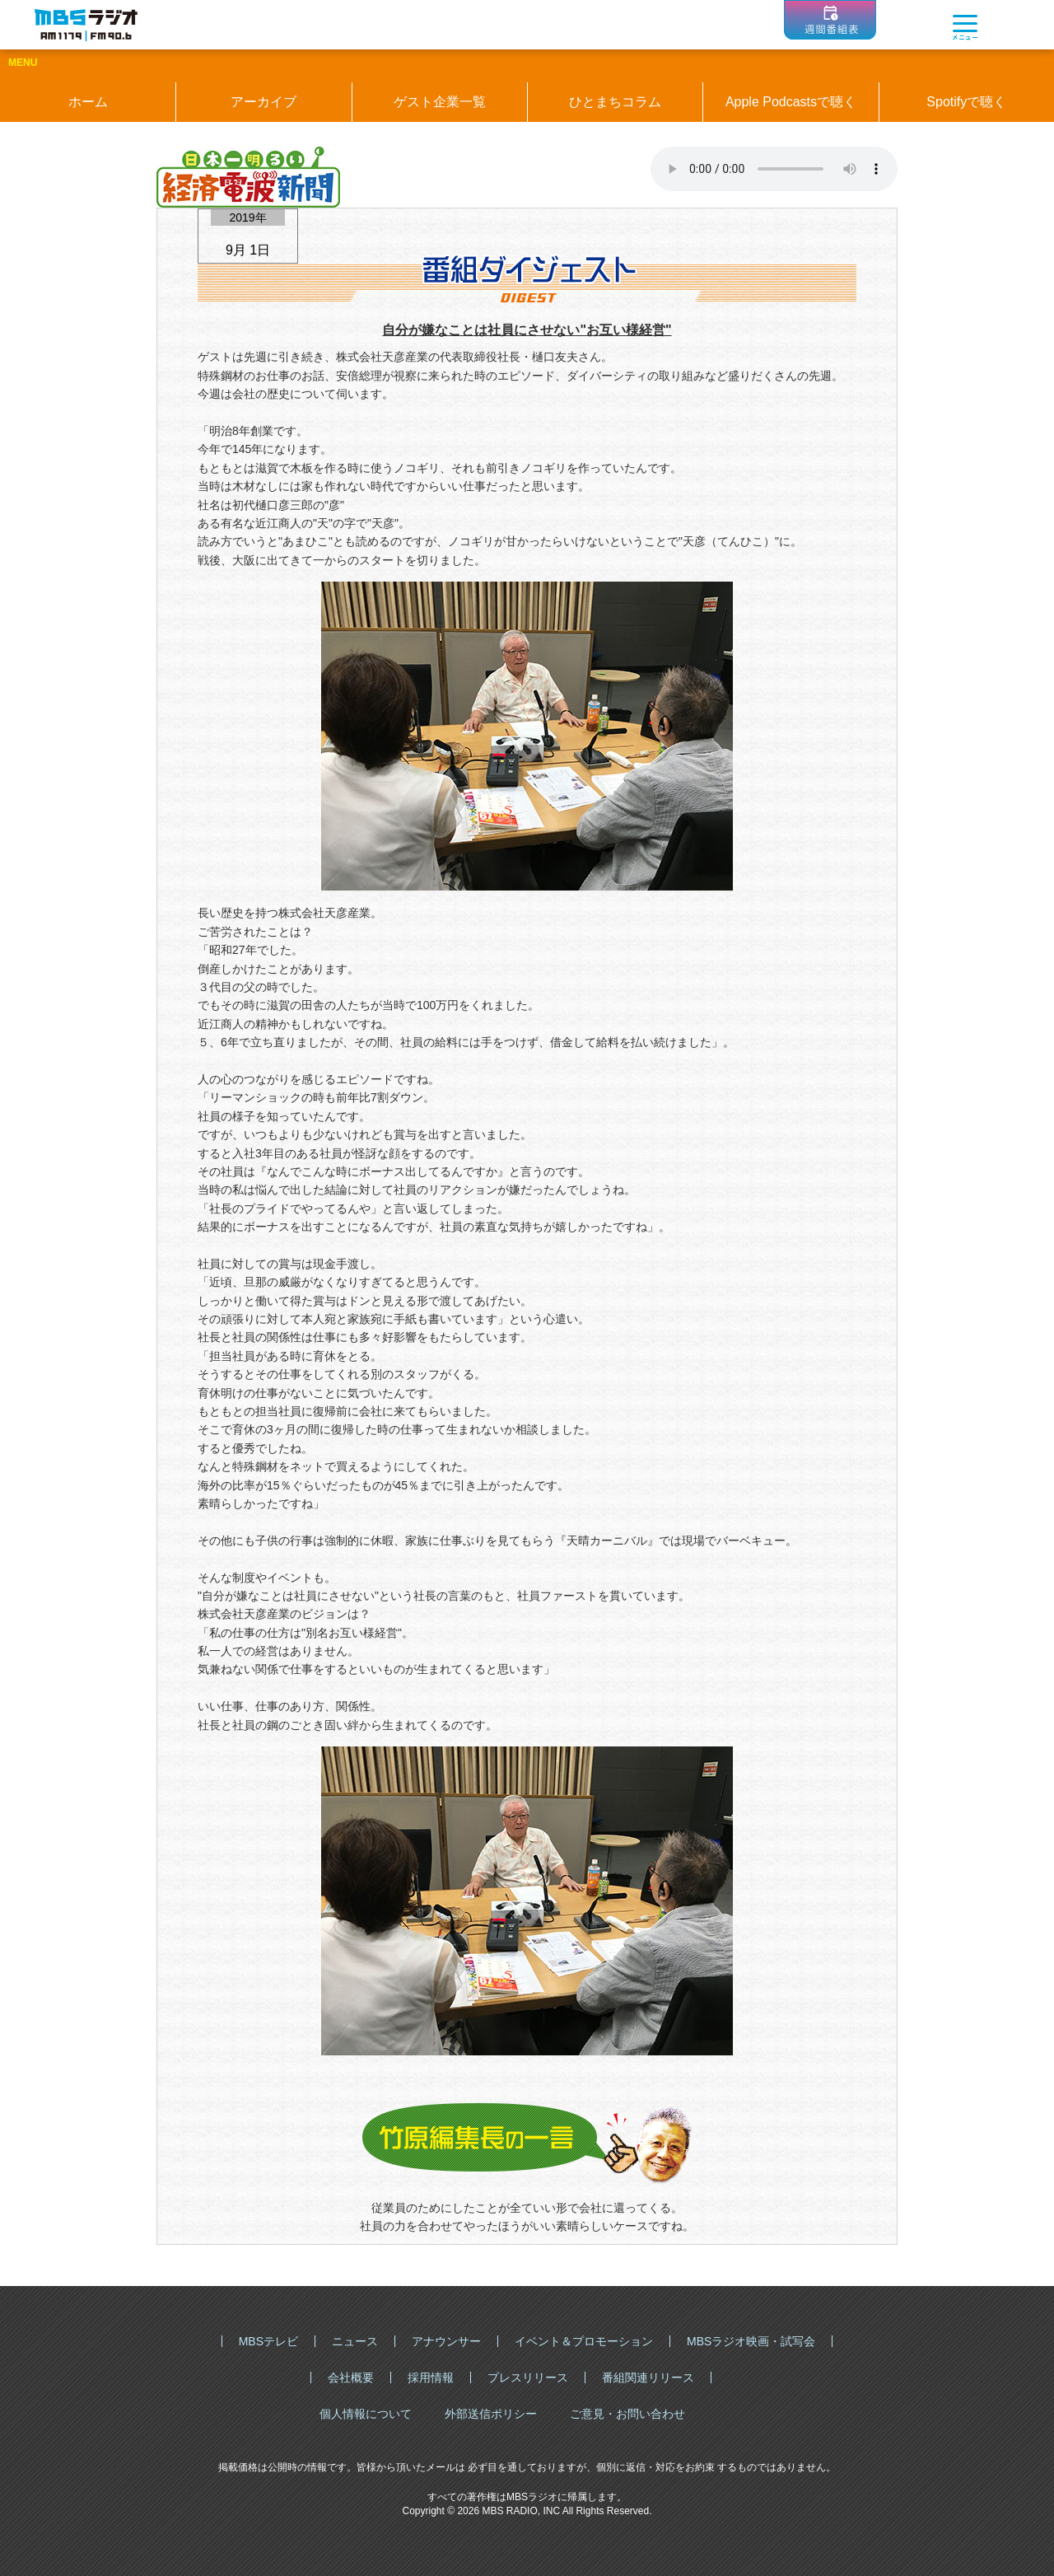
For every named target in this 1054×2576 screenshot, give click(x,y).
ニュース (355, 2341)
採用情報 (431, 2377)
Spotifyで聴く (966, 102)
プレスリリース (527, 2377)
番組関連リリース (648, 2377)
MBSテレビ (268, 2341)
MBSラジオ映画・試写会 (751, 2341)
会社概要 (351, 2377)
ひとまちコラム (615, 102)
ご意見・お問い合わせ (627, 2413)
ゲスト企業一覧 (440, 102)
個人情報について (365, 2413)
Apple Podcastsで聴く (790, 102)
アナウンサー (446, 2341)
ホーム (88, 102)
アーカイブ (263, 102)
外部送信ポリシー (491, 2413)
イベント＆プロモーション (584, 2341)
